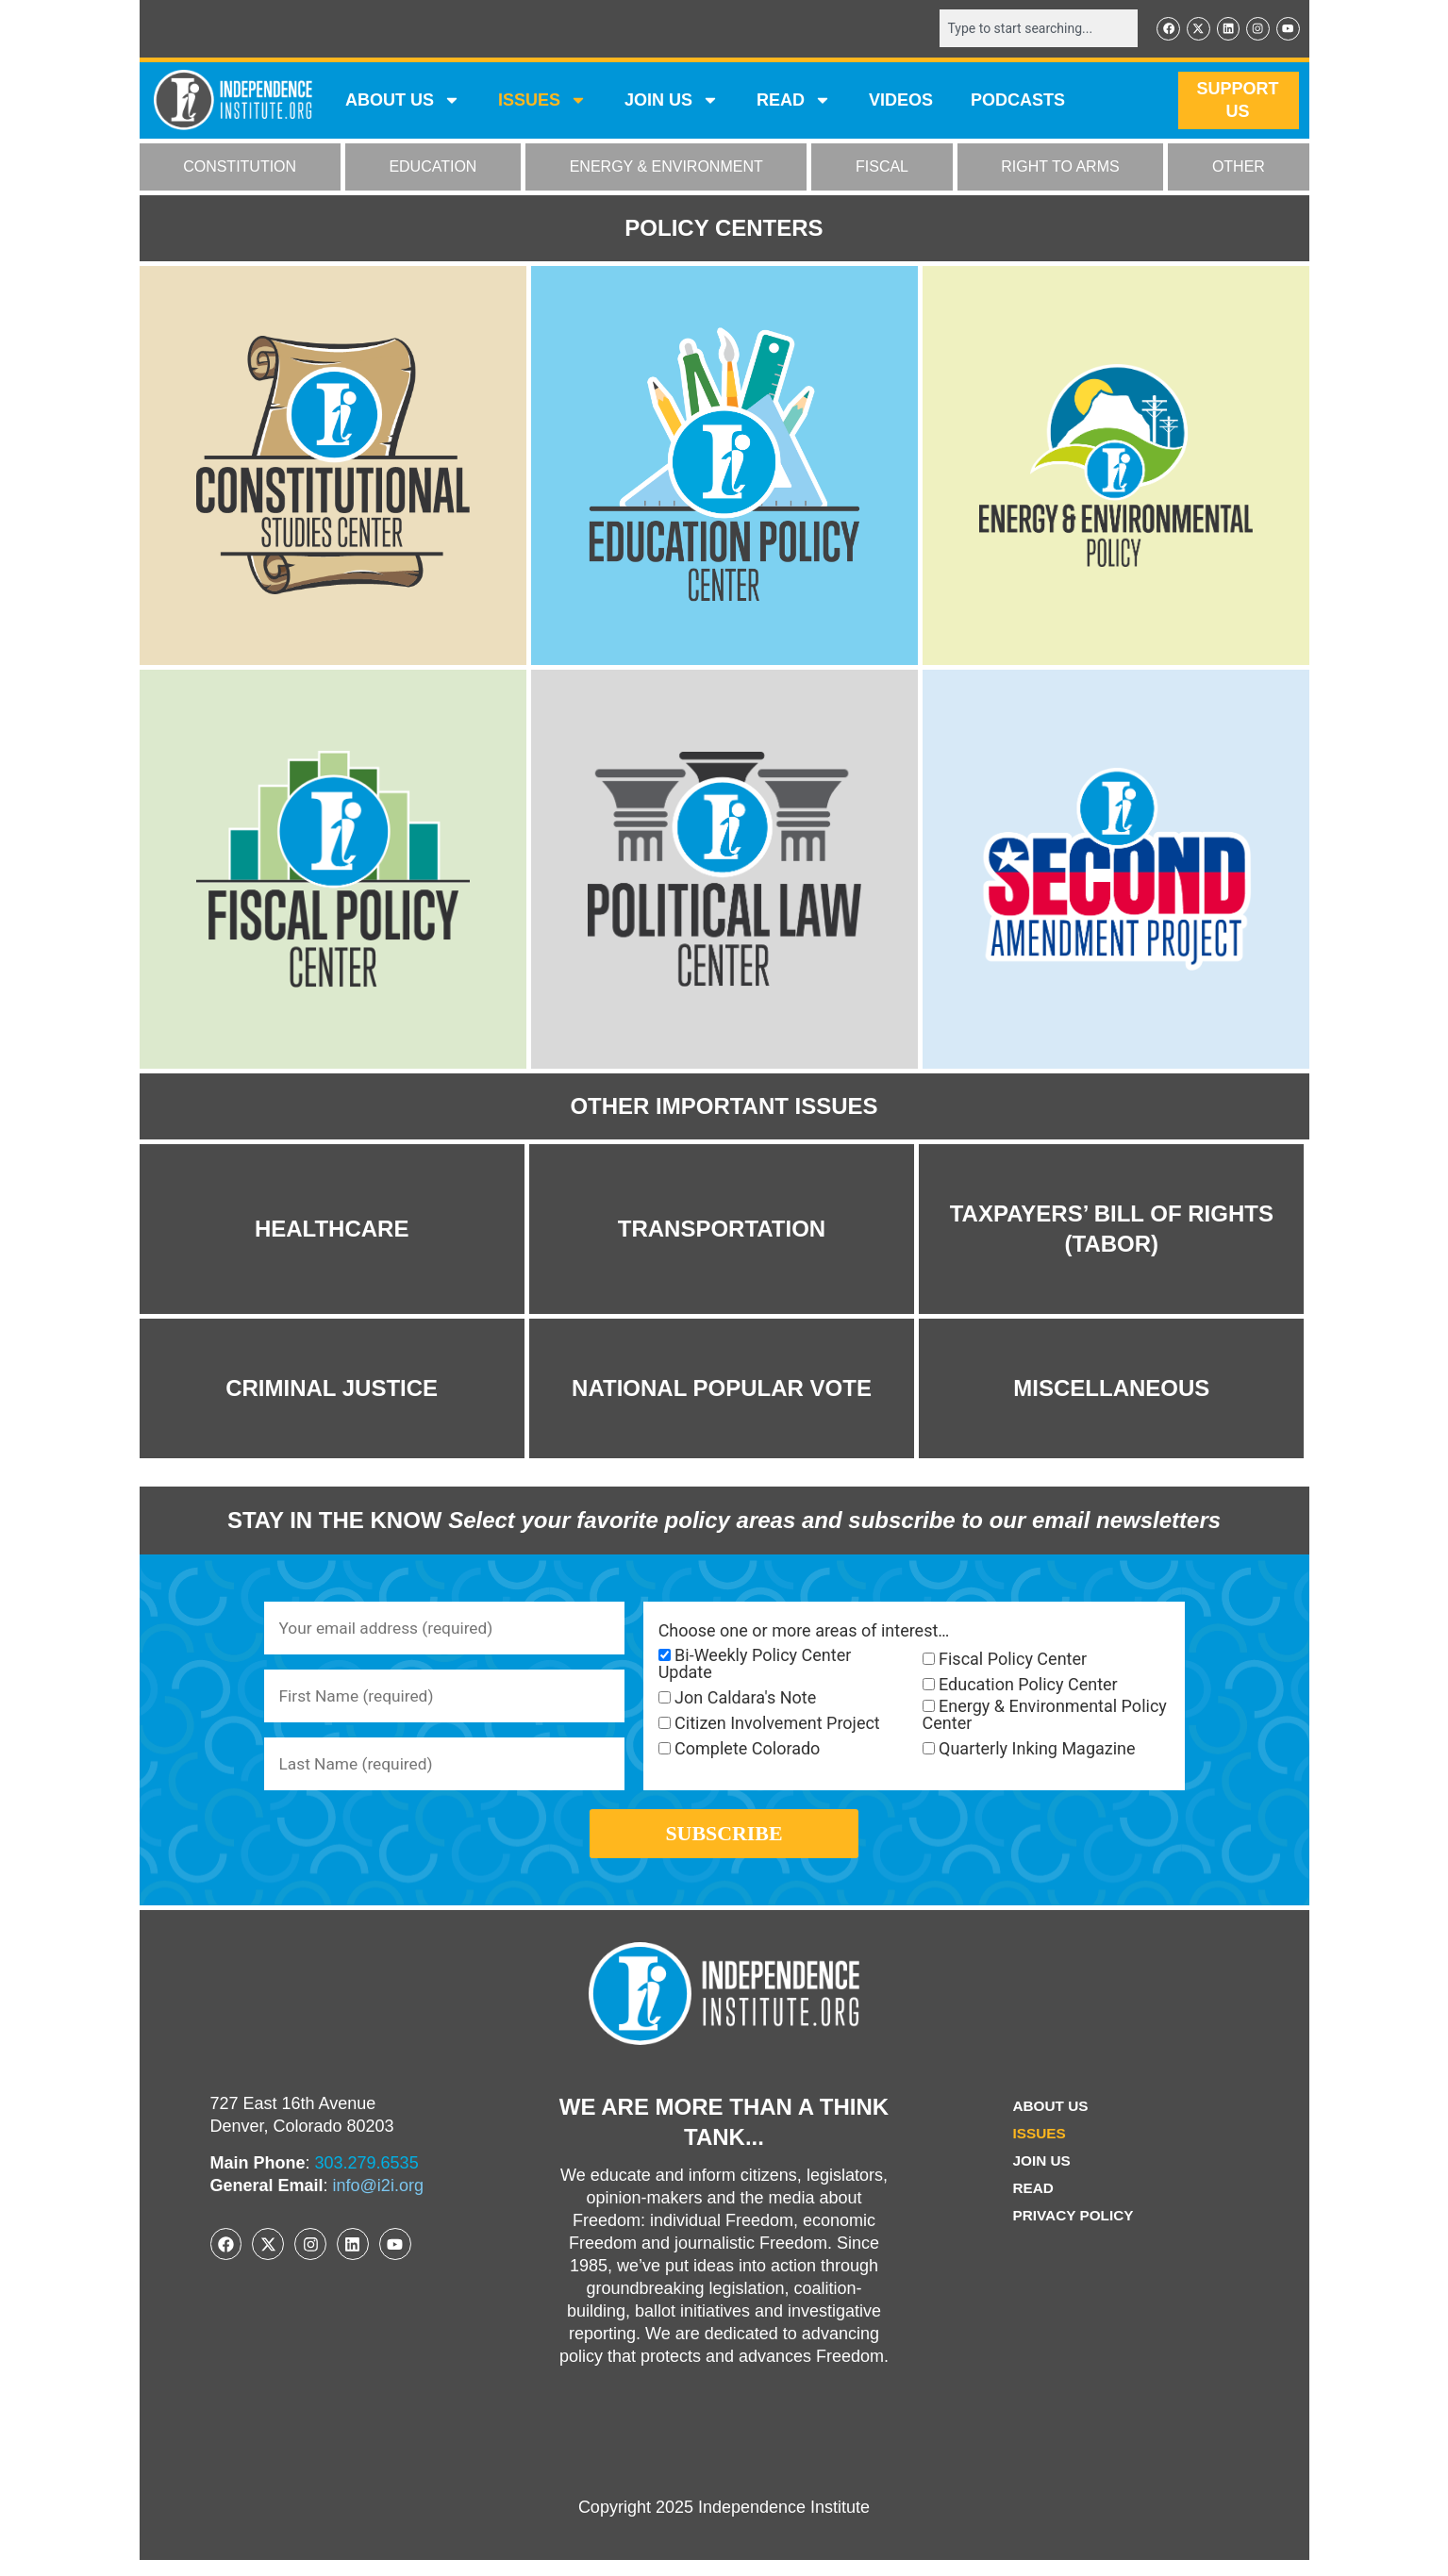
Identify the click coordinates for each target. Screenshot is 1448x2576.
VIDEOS (901, 101)
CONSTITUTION (239, 168)
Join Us (1040, 2177)
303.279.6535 (367, 2178)
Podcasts (1018, 101)
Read (1031, 2204)
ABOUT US (402, 102)
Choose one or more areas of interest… (804, 1632)
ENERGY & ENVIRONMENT (666, 168)
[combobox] (1033, 29)
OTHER (1238, 168)
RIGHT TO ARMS (1060, 168)
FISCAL (882, 168)
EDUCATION (432, 168)
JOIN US (671, 102)
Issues (542, 102)
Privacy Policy (1073, 2231)
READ (794, 102)
